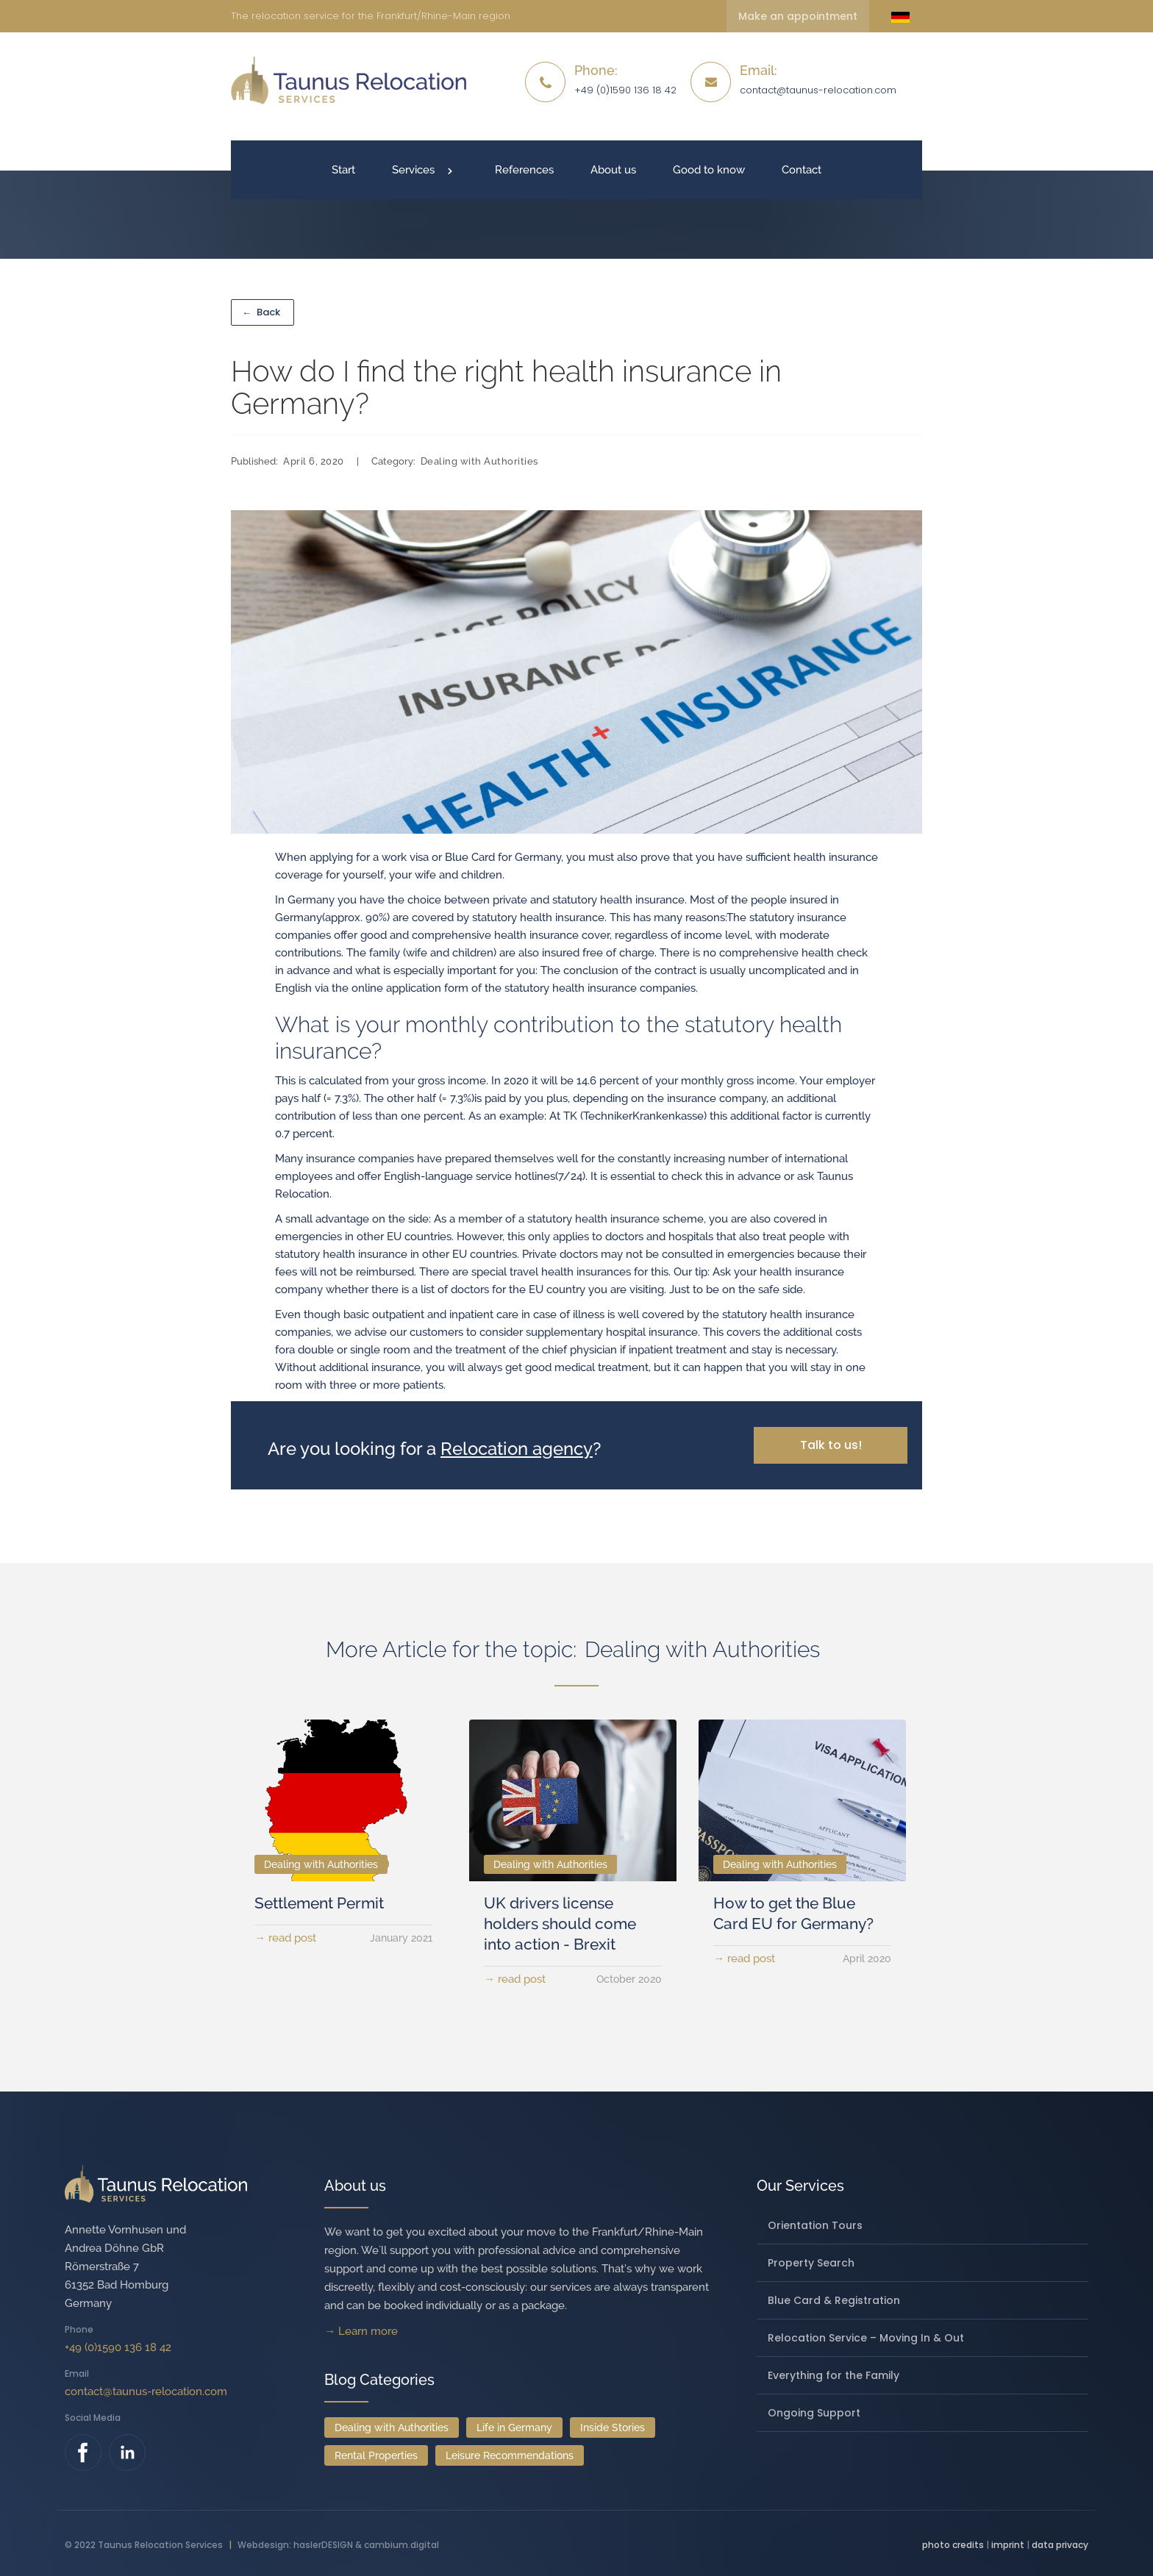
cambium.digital (401, 2545)
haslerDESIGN (323, 2545)
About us (613, 169)
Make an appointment (797, 16)
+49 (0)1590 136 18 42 (118, 2347)
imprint (1007, 2545)
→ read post (285, 1937)
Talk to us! (831, 1445)
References (524, 169)
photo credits (953, 2545)
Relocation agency (516, 1448)
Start (343, 169)
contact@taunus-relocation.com (818, 90)
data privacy (1060, 2545)
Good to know (709, 169)
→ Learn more (361, 2331)
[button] (425, 169)
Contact (801, 169)
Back (261, 312)
